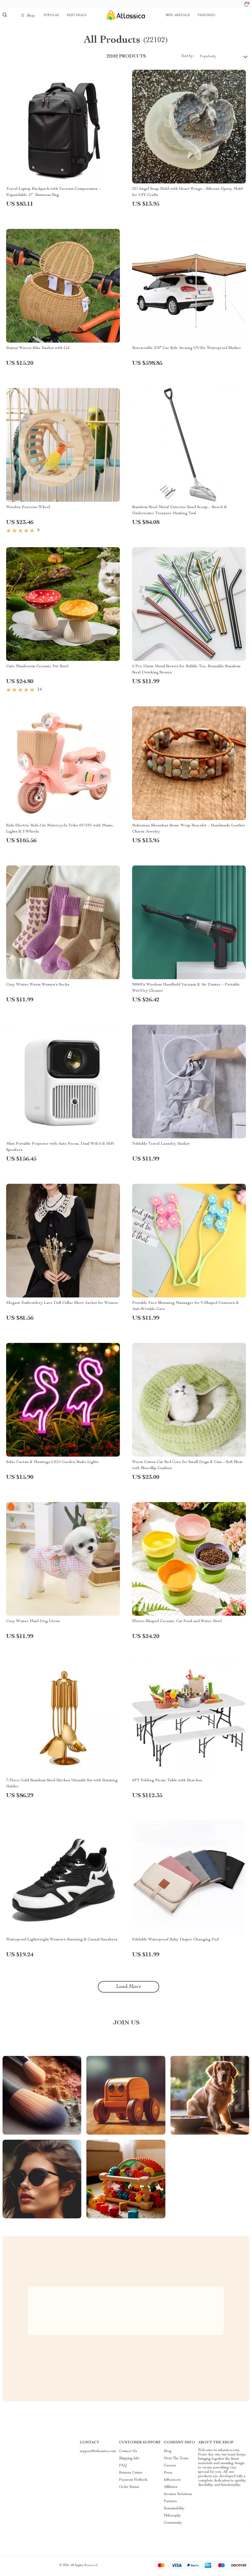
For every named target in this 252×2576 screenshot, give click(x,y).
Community (173, 2524)
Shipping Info (129, 2460)
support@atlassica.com (98, 2452)
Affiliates (170, 2488)
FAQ (123, 2467)
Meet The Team (176, 2460)
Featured (206, 15)
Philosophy (172, 2517)
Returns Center (130, 2474)
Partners (170, 2502)
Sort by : (188, 58)
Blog (167, 2452)
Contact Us (128, 2452)
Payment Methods (133, 2481)
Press (168, 2474)
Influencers (172, 2481)
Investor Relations (178, 2495)
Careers (170, 2467)
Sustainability (174, 2510)
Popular (51, 15)
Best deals (76, 15)
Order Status (129, 2488)
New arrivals (178, 15)
